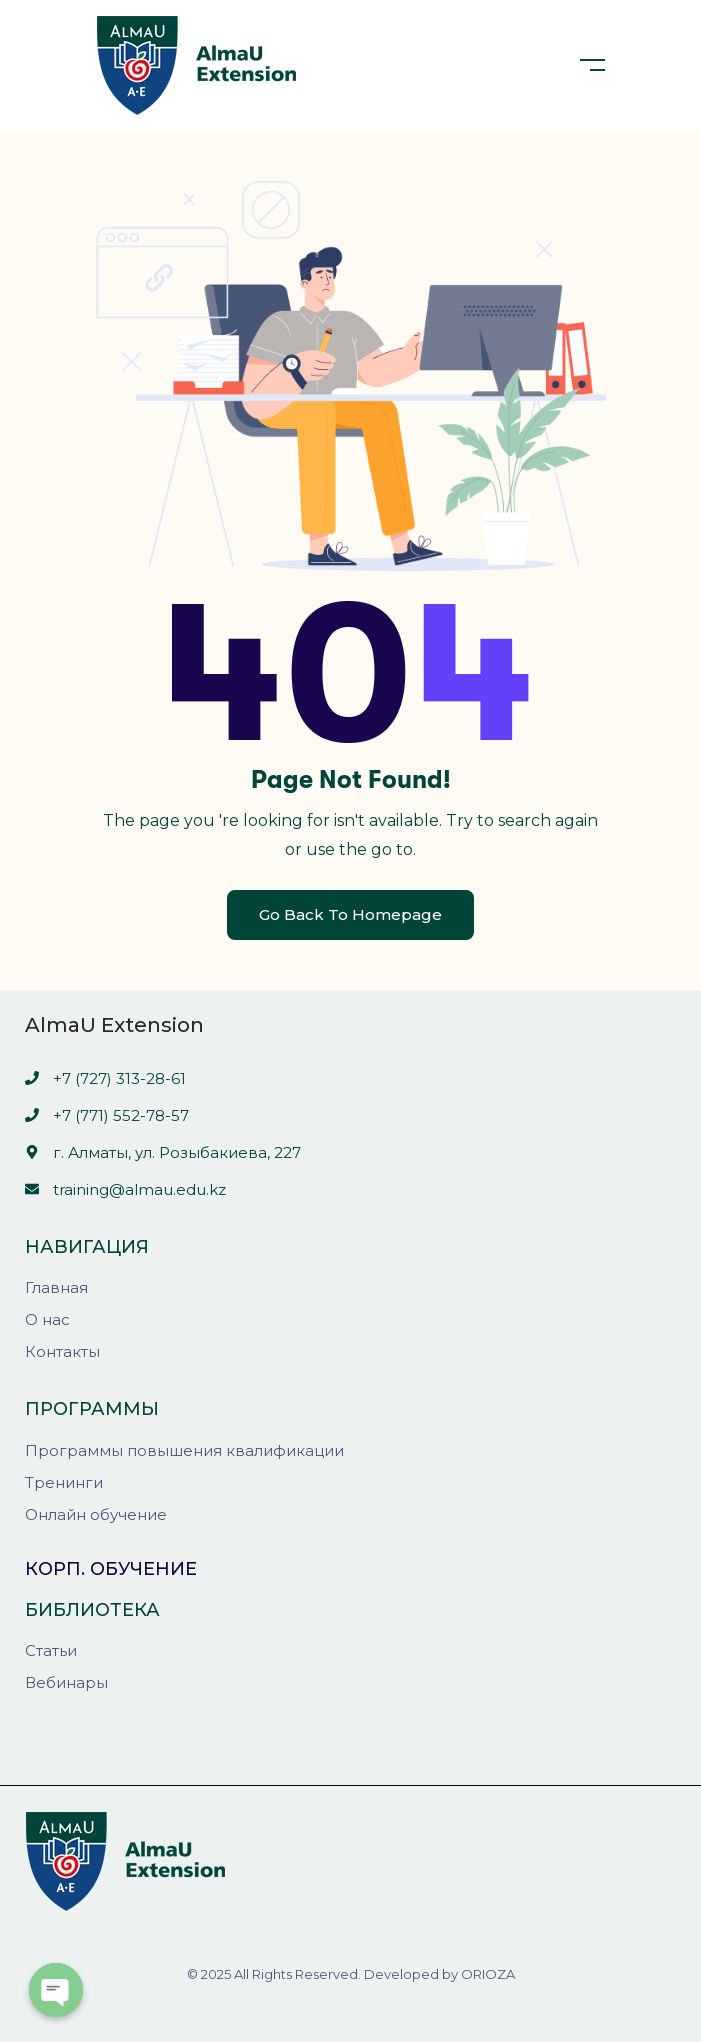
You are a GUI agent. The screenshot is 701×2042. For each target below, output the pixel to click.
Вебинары (66, 1682)
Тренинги (64, 1482)
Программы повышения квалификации (184, 1450)
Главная (56, 1287)
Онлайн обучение (96, 1514)
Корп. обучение (111, 1569)
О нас (47, 1319)
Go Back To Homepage (350, 914)
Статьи (51, 1650)
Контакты (62, 1351)
